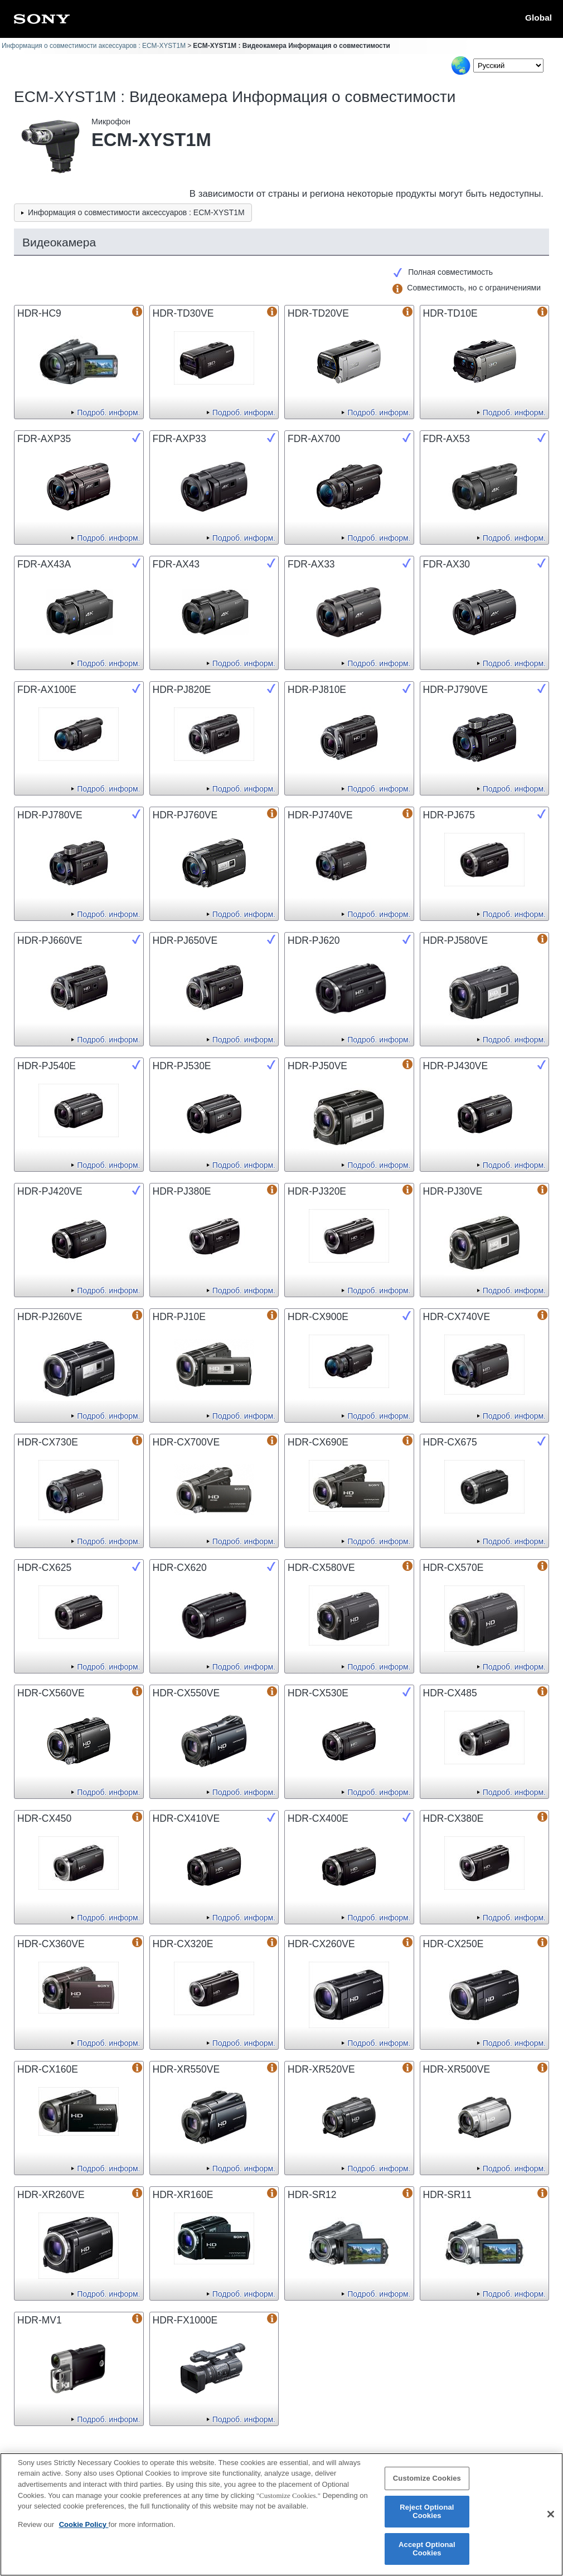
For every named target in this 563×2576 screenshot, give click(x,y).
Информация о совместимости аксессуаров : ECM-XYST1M (94, 46)
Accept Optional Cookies (427, 2555)
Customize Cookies (427, 2485)
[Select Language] (508, 65)
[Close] (550, 2521)
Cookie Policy (84, 2530)
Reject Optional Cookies (427, 2517)
